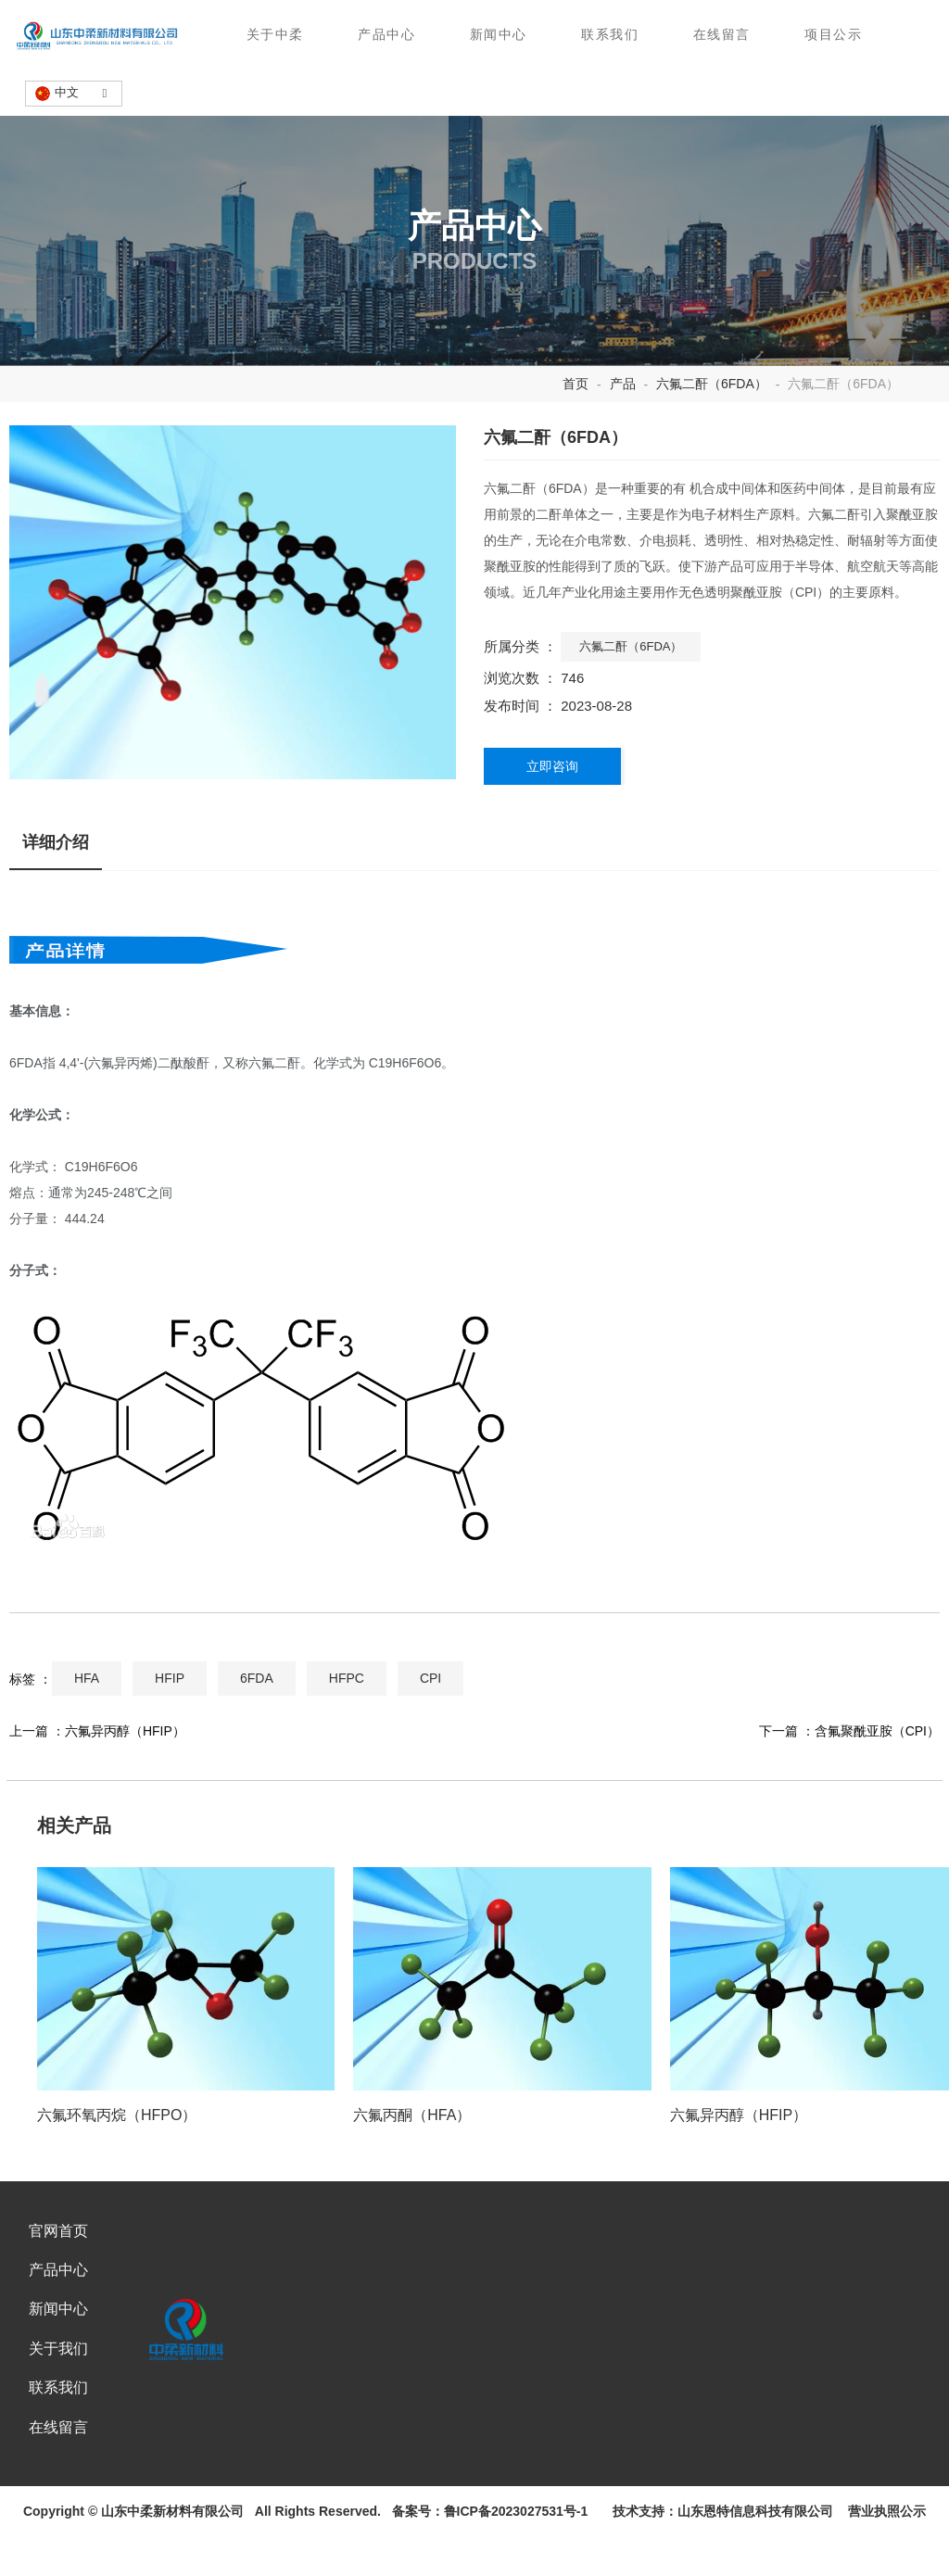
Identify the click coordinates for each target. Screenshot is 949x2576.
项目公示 (835, 35)
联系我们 (610, 35)
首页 (577, 420)
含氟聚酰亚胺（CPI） (877, 1774)
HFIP (169, 1721)
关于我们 (57, 2399)
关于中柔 (274, 35)
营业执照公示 (883, 2564)
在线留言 (723, 35)
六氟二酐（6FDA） (711, 420)
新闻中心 (498, 35)
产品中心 (386, 35)
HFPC (346, 1721)
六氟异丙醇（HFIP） (125, 1774)
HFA (86, 1721)
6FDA (256, 1721)
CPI (430, 1721)
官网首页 (57, 2282)
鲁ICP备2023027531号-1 (516, 2564)
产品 (623, 420)
